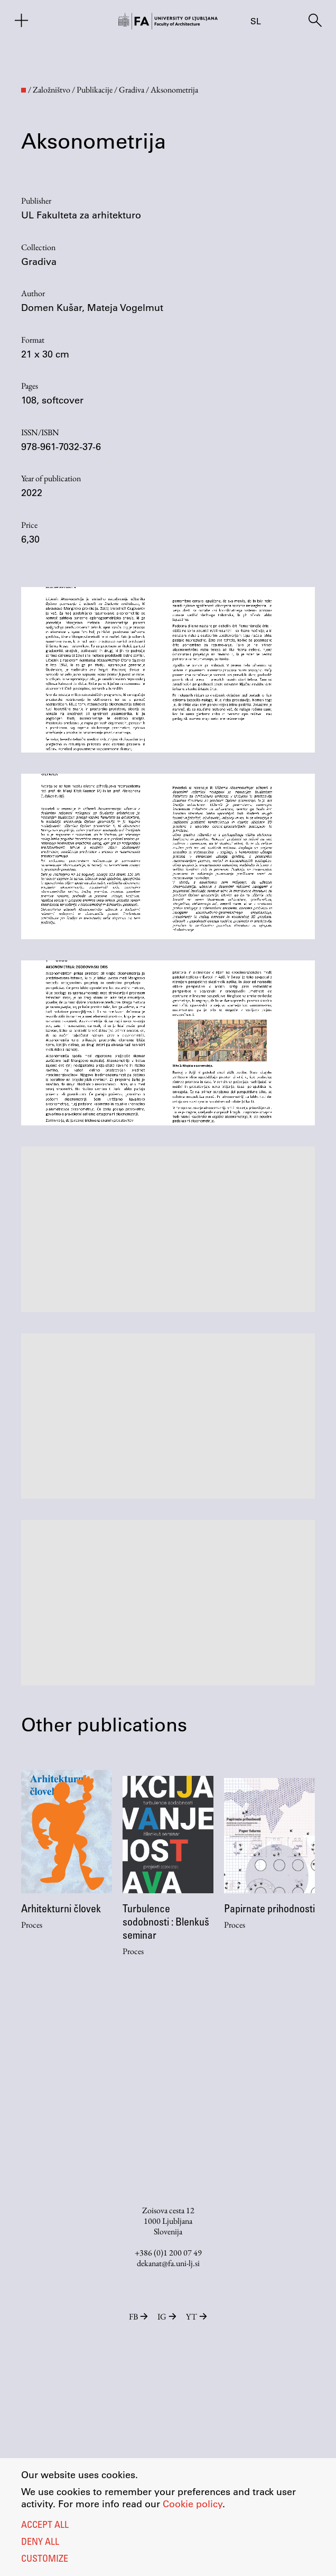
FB (139, 2316)
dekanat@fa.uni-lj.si (168, 2263)
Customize (44, 2559)
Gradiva (39, 261)
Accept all (45, 2526)
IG (167, 2316)
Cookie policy (192, 2503)
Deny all (40, 2542)
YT (196, 2316)
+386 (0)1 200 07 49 (168, 2252)
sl (255, 20)
